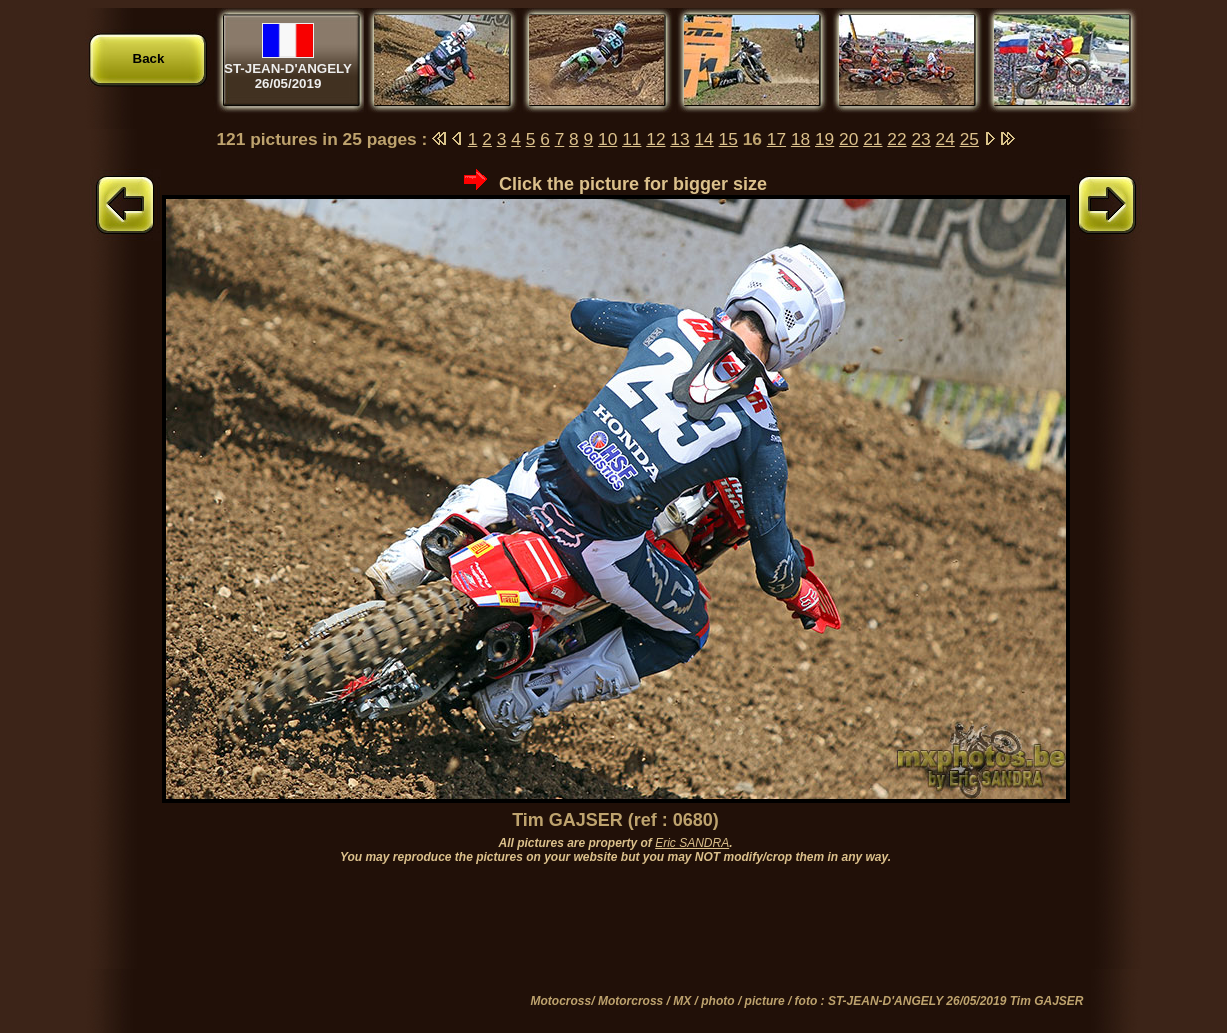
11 (631, 139)
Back (149, 58)
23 (920, 139)
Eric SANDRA (692, 843)
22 (896, 139)
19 (824, 139)
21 (872, 139)
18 (800, 139)
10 (607, 139)
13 (679, 139)
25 (969, 139)
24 (945, 139)
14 (703, 139)
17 (776, 139)
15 (728, 139)
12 (655, 139)
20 (848, 139)
